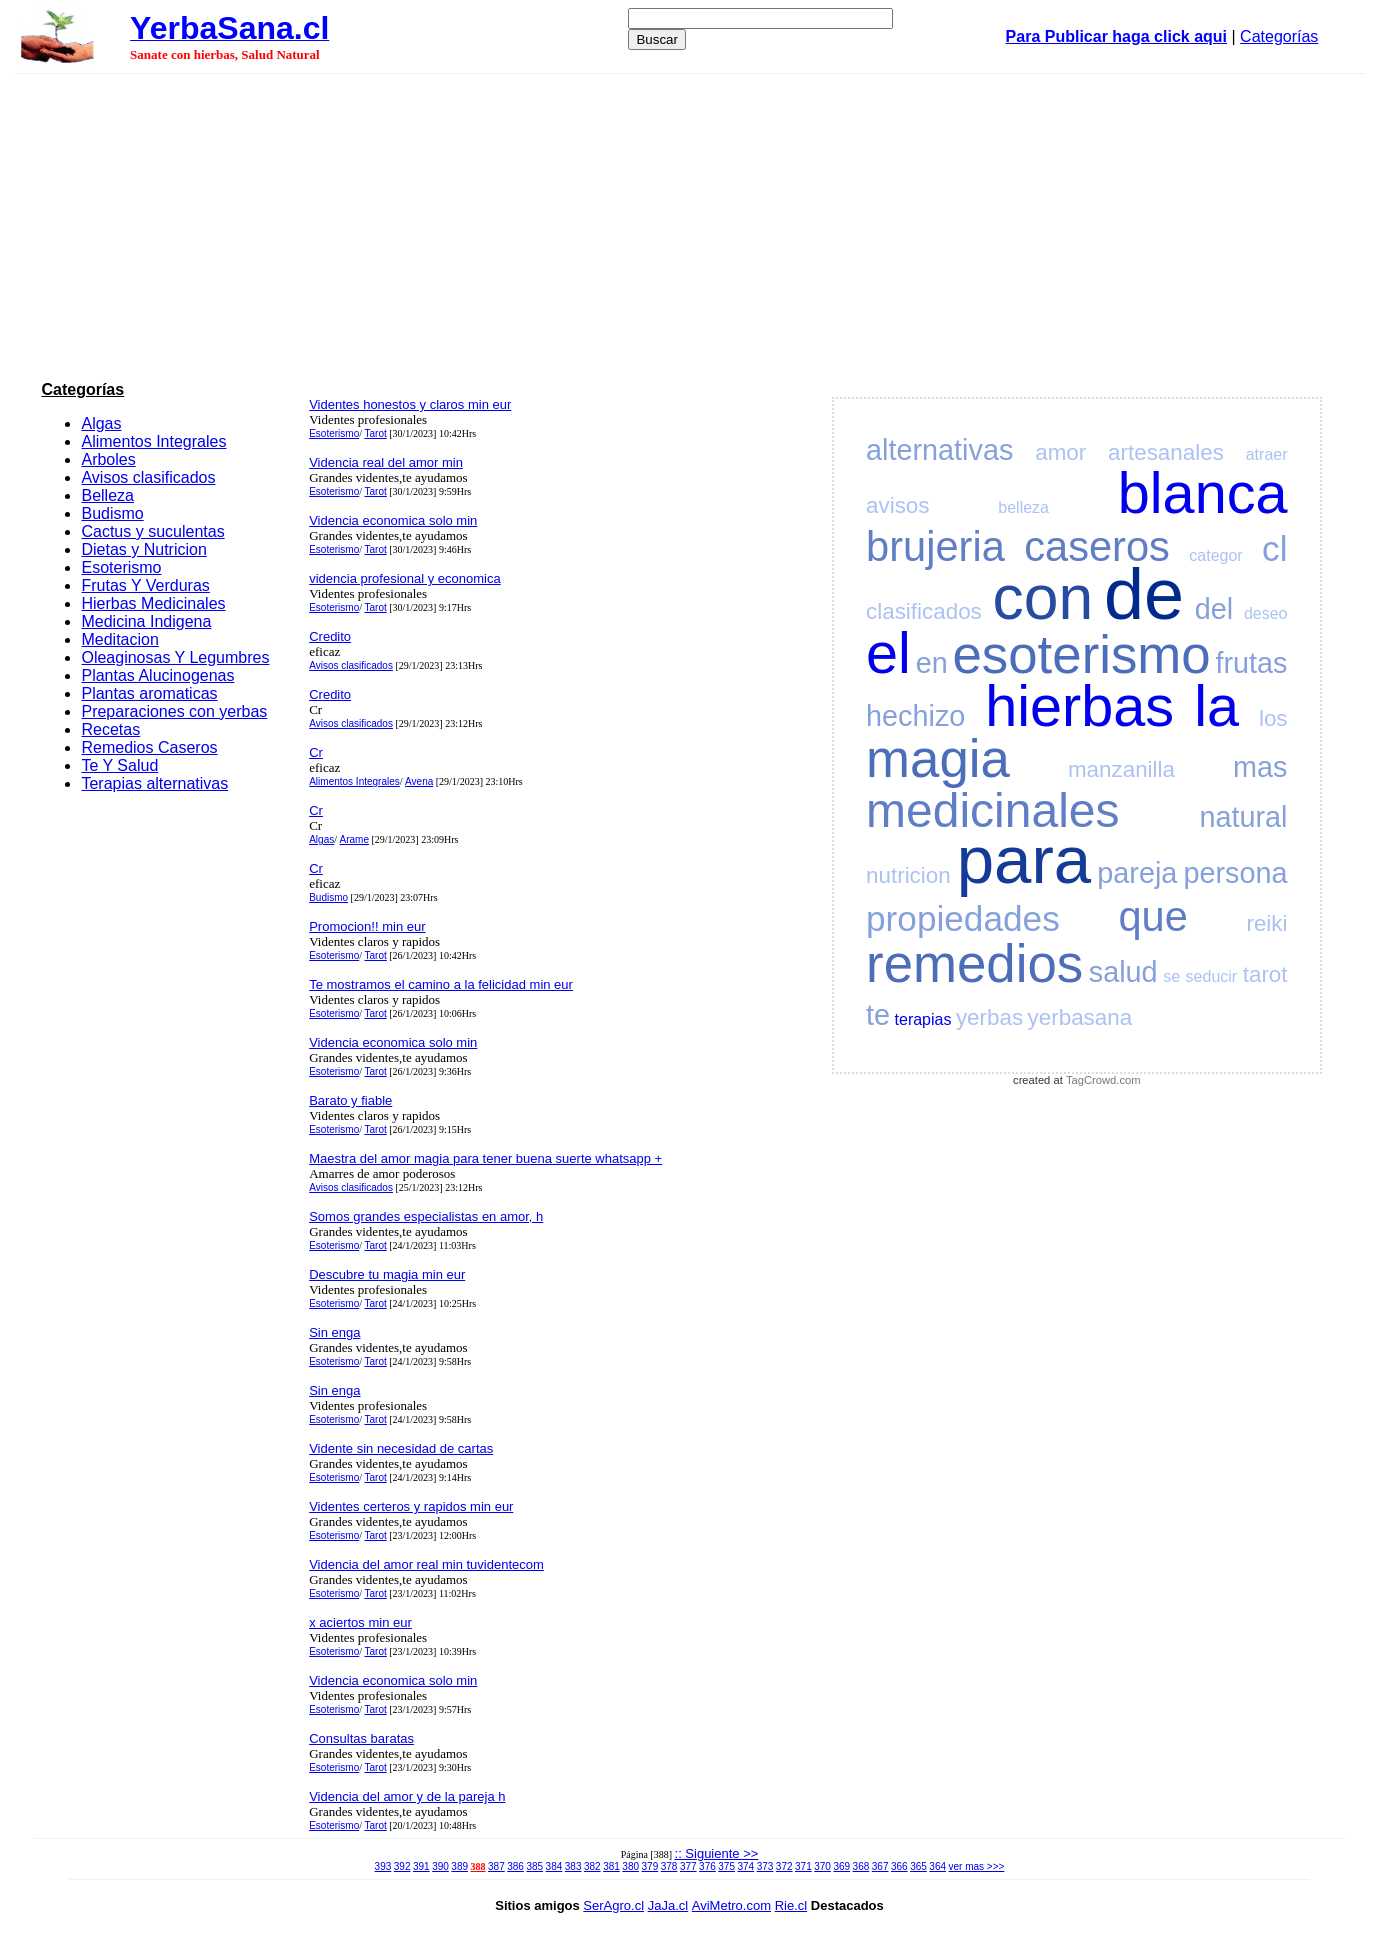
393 (383, 1866)
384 (554, 1866)
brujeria (935, 546)
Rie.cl (791, 1905)
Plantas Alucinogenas (157, 675)
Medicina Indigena (146, 621)
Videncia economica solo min (393, 520)
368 (861, 1866)
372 (784, 1866)
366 (899, 1866)
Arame (353, 839)
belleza (1023, 507)
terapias (923, 1019)
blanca (1203, 493)
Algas (101, 423)
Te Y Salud (119, 765)
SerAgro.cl (613, 1905)
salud (1123, 972)
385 (534, 1866)
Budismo (112, 513)
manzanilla (1121, 769)
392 (402, 1866)
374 (745, 1866)
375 (726, 1866)
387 (496, 1866)
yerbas (989, 1017)
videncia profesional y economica (405, 578)
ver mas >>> (977, 1866)
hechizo (915, 716)
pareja (1137, 873)
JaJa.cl (668, 1905)
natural (1243, 817)
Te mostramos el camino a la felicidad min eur (441, 984)
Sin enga (334, 1332)
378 (669, 1866)
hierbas (1079, 706)
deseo (1266, 613)
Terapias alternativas (154, 783)
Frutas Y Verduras (145, 585)
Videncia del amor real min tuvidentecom (426, 1564)
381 (611, 1866)
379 (650, 1866)
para (1024, 859)
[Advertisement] (690, 224)
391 (421, 1866)
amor (1060, 452)
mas (1260, 767)
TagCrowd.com (1103, 1080)
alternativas (939, 450)
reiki (1266, 923)
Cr (316, 752)
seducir (1212, 976)
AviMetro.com (731, 1905)
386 (515, 1866)
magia (938, 758)
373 (765, 1866)
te (878, 1015)
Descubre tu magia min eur (387, 1274)
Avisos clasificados (148, 477)
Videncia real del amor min (386, 462)
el (888, 653)
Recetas (110, 729)
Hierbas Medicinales (153, 603)
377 (688, 1866)
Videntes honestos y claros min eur (410, 404)
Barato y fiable (350, 1100)
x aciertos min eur (360, 1622)
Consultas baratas (361, 1738)
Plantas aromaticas (149, 693)
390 (440, 1866)
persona (1235, 873)
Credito (330, 636)
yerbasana (1080, 1017)
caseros (1097, 546)
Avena (419, 781)
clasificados (924, 611)
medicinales (992, 810)
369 (841, 1866)
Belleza (107, 495)
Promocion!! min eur (367, 926)
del (1214, 609)
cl (1274, 548)
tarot (1265, 974)
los (1273, 718)
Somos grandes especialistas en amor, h (426, 1216)
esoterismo (1081, 654)
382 (592, 1866)
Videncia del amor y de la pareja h (407, 1796)
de (1144, 594)
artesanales (1166, 452)
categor (1215, 555)
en (932, 663)
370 (822, 1866)
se (1171, 976)
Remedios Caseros (149, 747)
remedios (974, 963)
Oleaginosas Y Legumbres (175, 657)
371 (803, 1866)
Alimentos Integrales (153, 441)
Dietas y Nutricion (143, 549)
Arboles (108, 459)
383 (573, 1866)
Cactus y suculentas (152, 531)
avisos (897, 505)
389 (459, 1866)
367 (880, 1866)
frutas (1251, 663)
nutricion (908, 875)
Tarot (375, 433)
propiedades (963, 918)
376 (707, 1866)
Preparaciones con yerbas (174, 711)
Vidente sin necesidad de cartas (401, 1448)
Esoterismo (121, 567)
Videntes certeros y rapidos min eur (411, 1506)
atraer (1267, 454)
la (1216, 706)
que (1152, 916)
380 (630, 1866)
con (1043, 597)
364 (937, 1866)
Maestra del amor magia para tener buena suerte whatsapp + (485, 1158)
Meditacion (119, 639)
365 (918, 1866)
